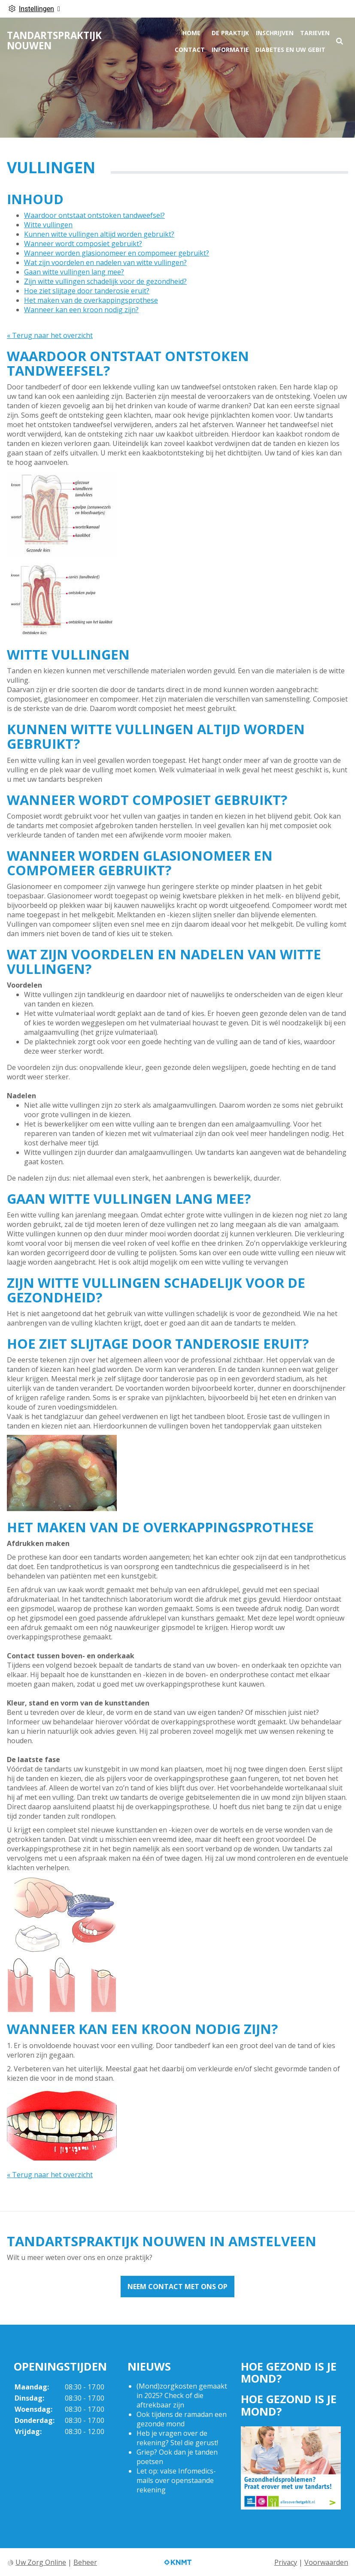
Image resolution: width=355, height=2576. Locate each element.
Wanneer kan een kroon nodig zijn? (81, 309)
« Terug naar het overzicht (50, 335)
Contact (190, 49)
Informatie (230, 49)
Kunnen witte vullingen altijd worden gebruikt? (99, 234)
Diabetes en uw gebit (290, 49)
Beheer (85, 2562)
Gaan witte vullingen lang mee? (74, 272)
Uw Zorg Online (40, 2562)
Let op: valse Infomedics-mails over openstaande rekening (176, 2480)
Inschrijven (275, 33)
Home (191, 33)
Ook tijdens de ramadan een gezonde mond (182, 2419)
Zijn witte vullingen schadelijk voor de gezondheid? (105, 281)
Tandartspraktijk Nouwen (54, 40)
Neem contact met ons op (177, 2286)
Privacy (285, 2562)
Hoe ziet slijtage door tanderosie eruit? (86, 290)
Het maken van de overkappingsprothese (91, 300)
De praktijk (230, 33)
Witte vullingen (48, 224)
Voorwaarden (326, 2562)
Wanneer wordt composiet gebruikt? (83, 243)
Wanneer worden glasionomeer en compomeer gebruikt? (116, 253)
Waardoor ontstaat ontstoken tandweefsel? (94, 215)
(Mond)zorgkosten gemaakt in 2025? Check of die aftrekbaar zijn (182, 2395)
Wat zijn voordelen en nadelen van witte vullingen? (105, 262)
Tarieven (315, 33)
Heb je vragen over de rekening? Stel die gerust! (177, 2437)
